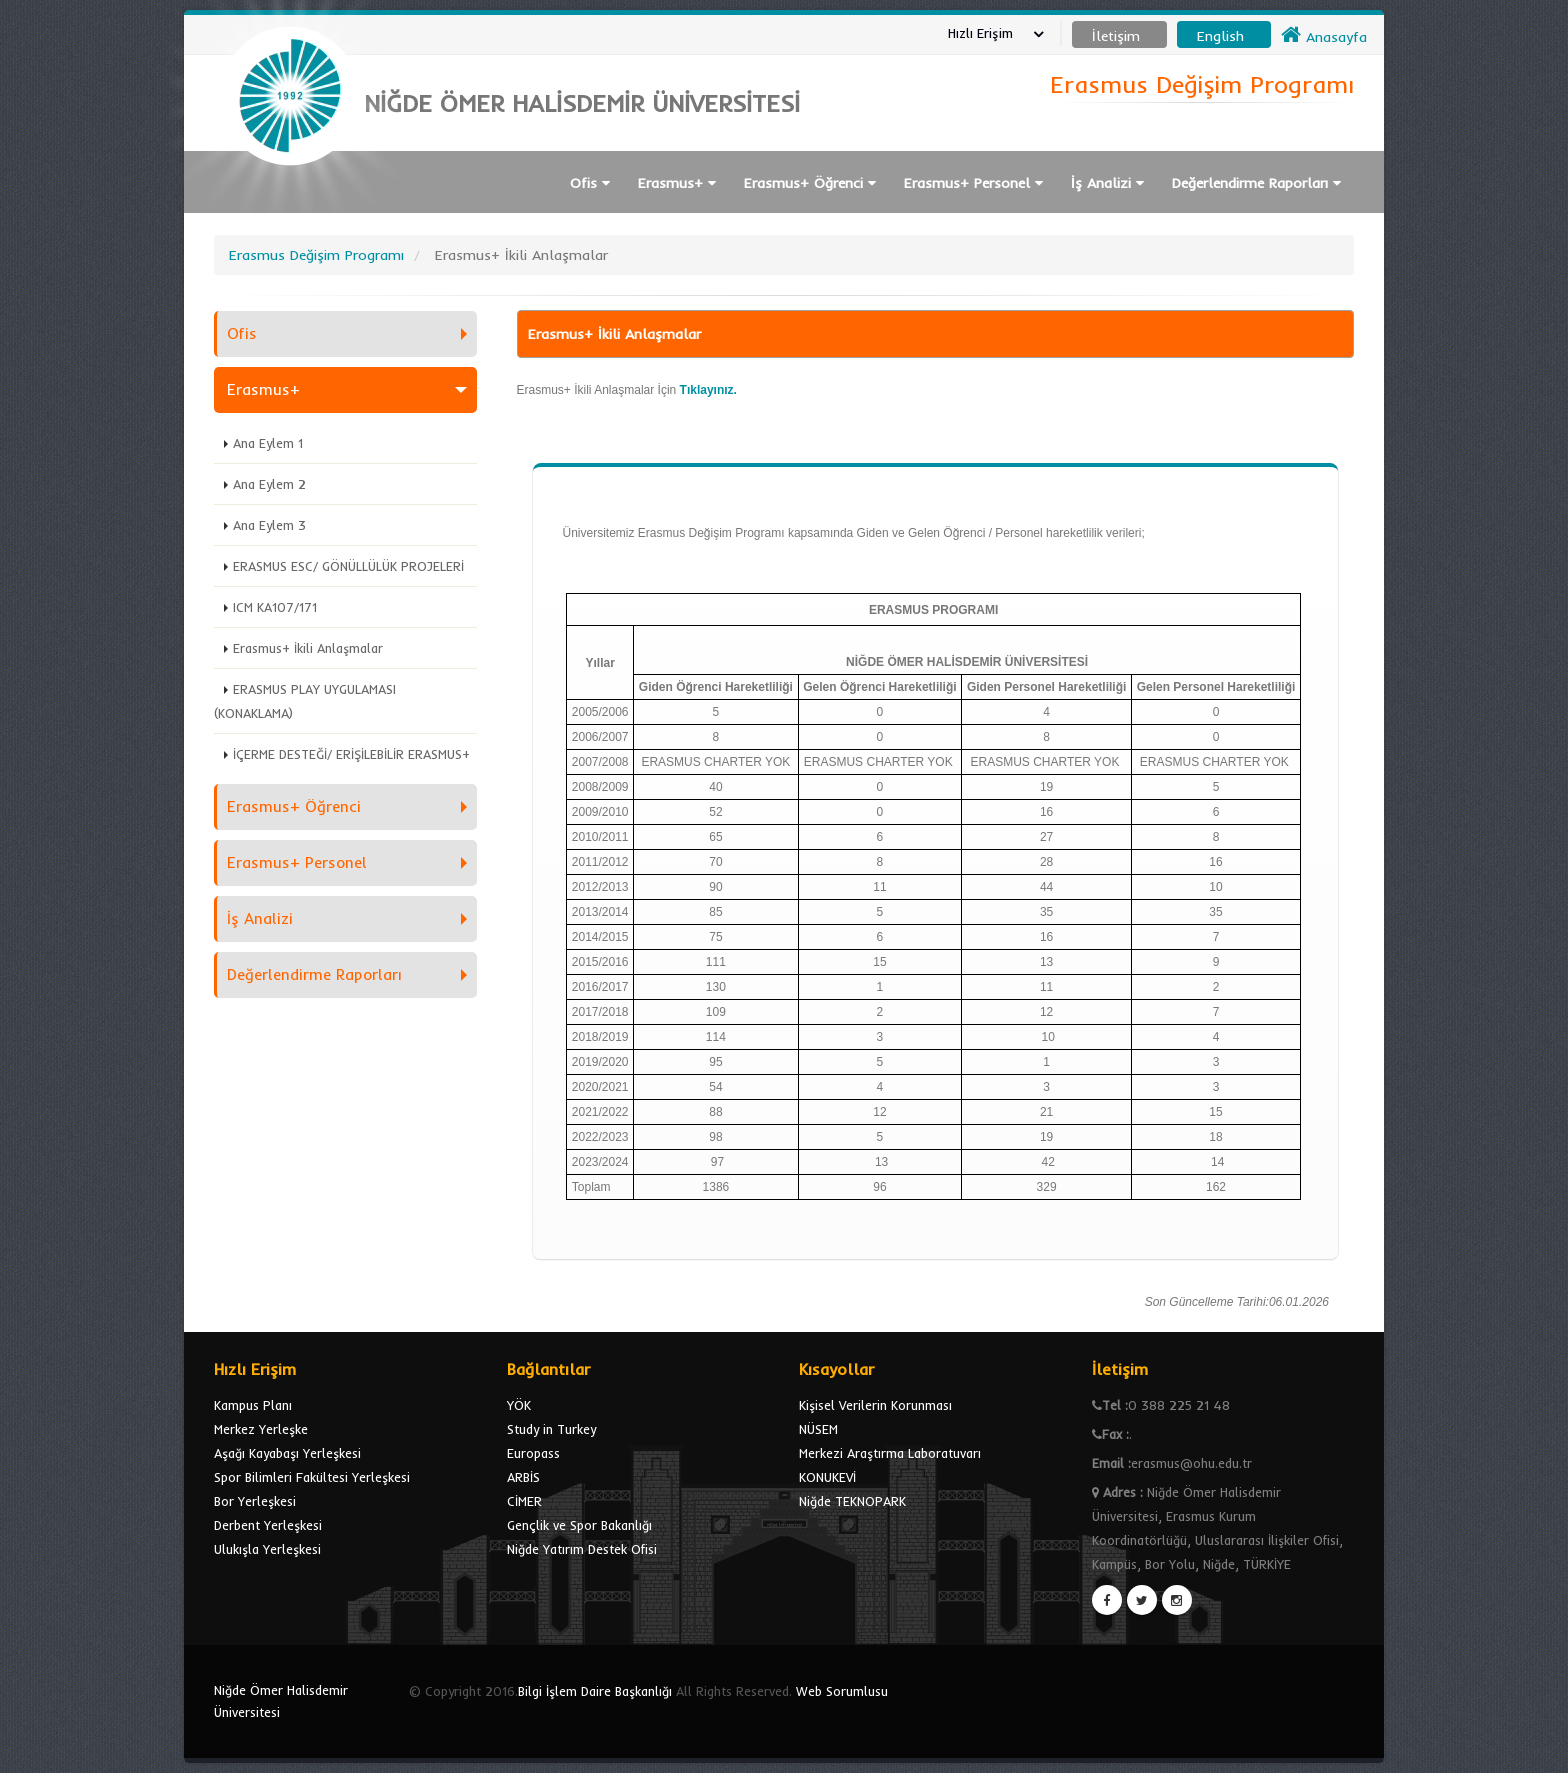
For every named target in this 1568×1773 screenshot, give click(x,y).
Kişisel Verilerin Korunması (875, 1405)
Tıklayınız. (708, 390)
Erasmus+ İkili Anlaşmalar (308, 648)
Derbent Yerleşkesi (268, 1525)
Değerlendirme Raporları (1256, 183)
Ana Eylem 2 (269, 484)
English (1220, 36)
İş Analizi (1107, 183)
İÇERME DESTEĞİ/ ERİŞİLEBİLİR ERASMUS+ (351, 754)
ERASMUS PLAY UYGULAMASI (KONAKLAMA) (305, 701)
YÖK (519, 1405)
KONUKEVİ (827, 1477)
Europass (533, 1453)
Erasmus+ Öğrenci (810, 183)
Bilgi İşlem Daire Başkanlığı (595, 1691)
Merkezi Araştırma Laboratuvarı (890, 1453)
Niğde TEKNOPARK (852, 1501)
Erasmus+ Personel (973, 183)
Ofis (590, 183)
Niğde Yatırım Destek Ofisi (582, 1549)
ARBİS (523, 1477)
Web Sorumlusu (842, 1691)
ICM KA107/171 (275, 607)
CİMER (524, 1501)
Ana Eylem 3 (269, 525)
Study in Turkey (551, 1429)
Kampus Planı (253, 1405)
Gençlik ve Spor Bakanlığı (579, 1525)
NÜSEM (818, 1429)
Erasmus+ (677, 183)
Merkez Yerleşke (261, 1429)
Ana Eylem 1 (268, 443)
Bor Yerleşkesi (255, 1501)
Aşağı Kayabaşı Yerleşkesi (287, 1453)
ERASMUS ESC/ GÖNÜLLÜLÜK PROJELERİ (348, 566)
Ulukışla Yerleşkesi (267, 1549)
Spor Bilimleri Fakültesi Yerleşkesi (312, 1477)
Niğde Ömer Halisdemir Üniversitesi (281, 1701)
